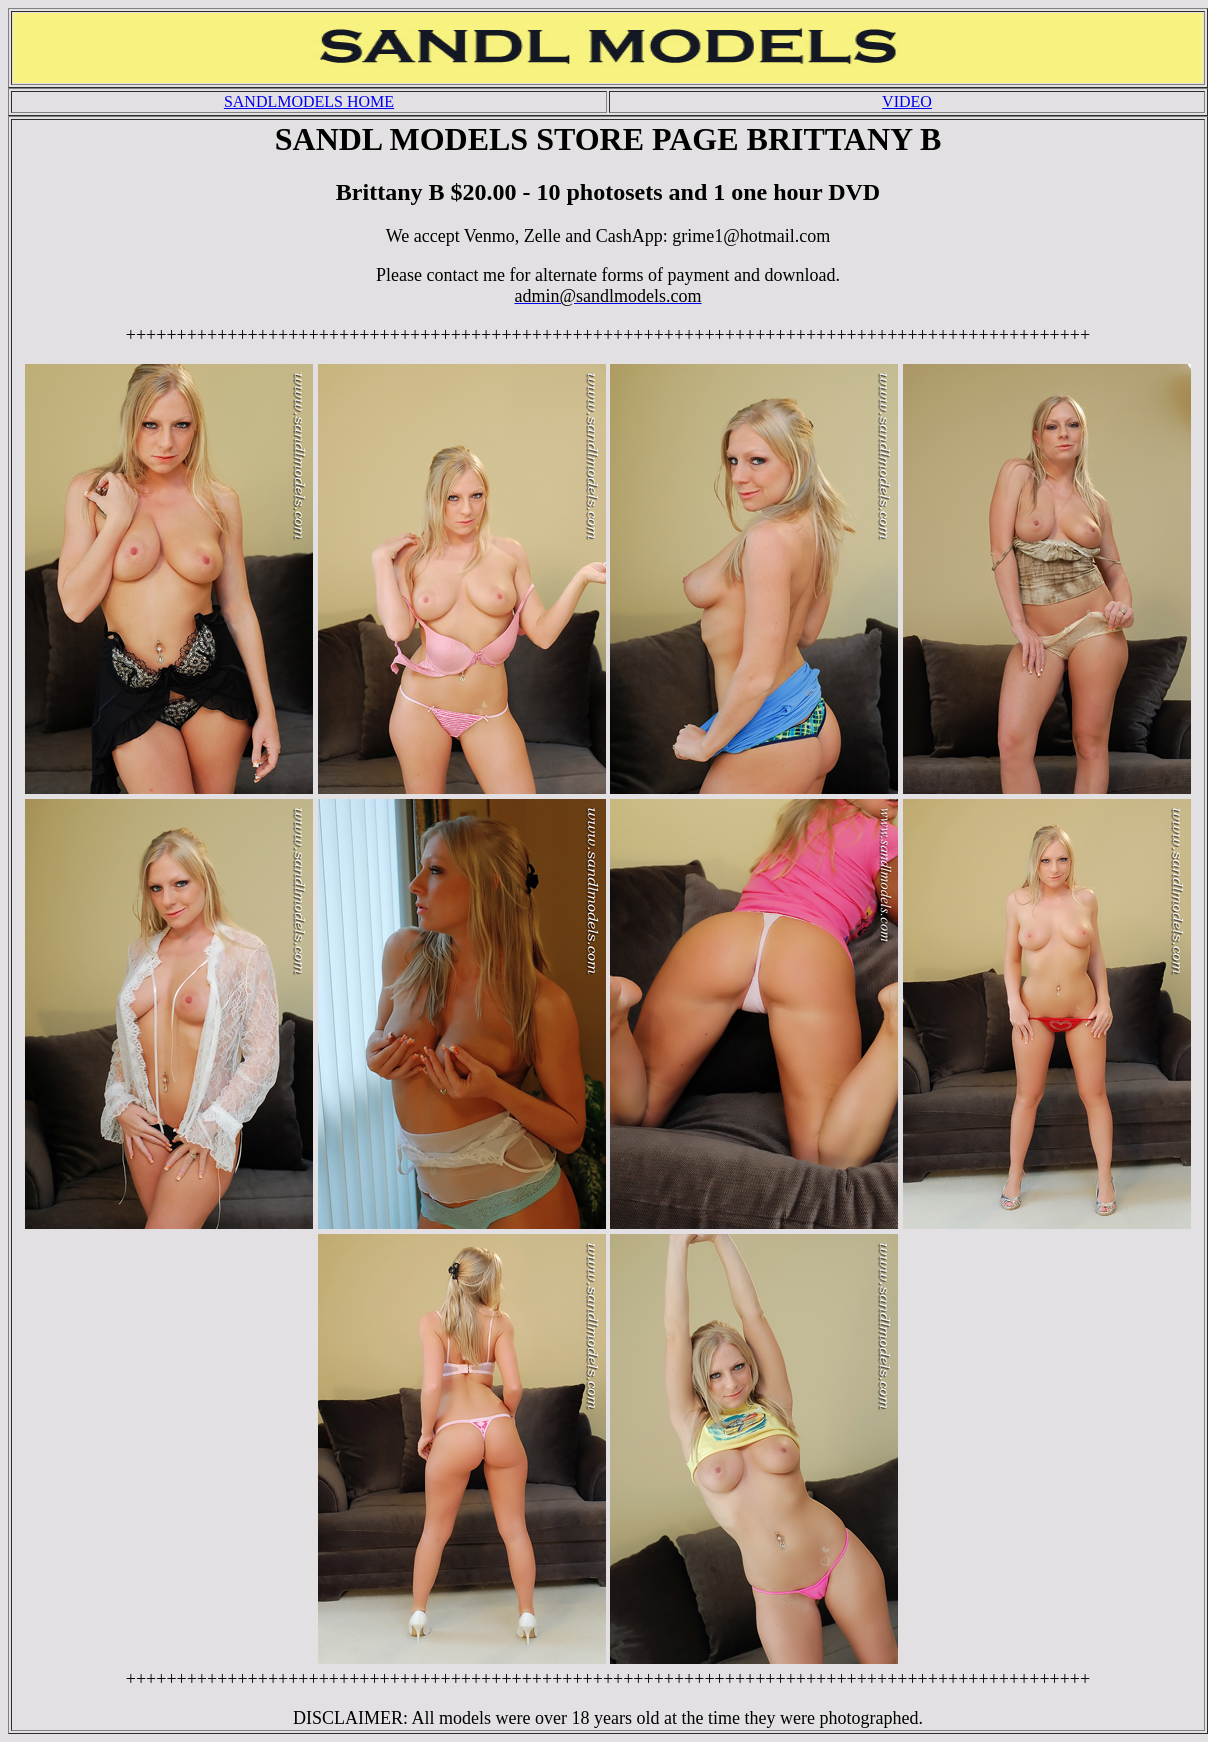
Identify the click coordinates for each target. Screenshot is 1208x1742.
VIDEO (907, 101)
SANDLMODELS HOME (309, 101)
